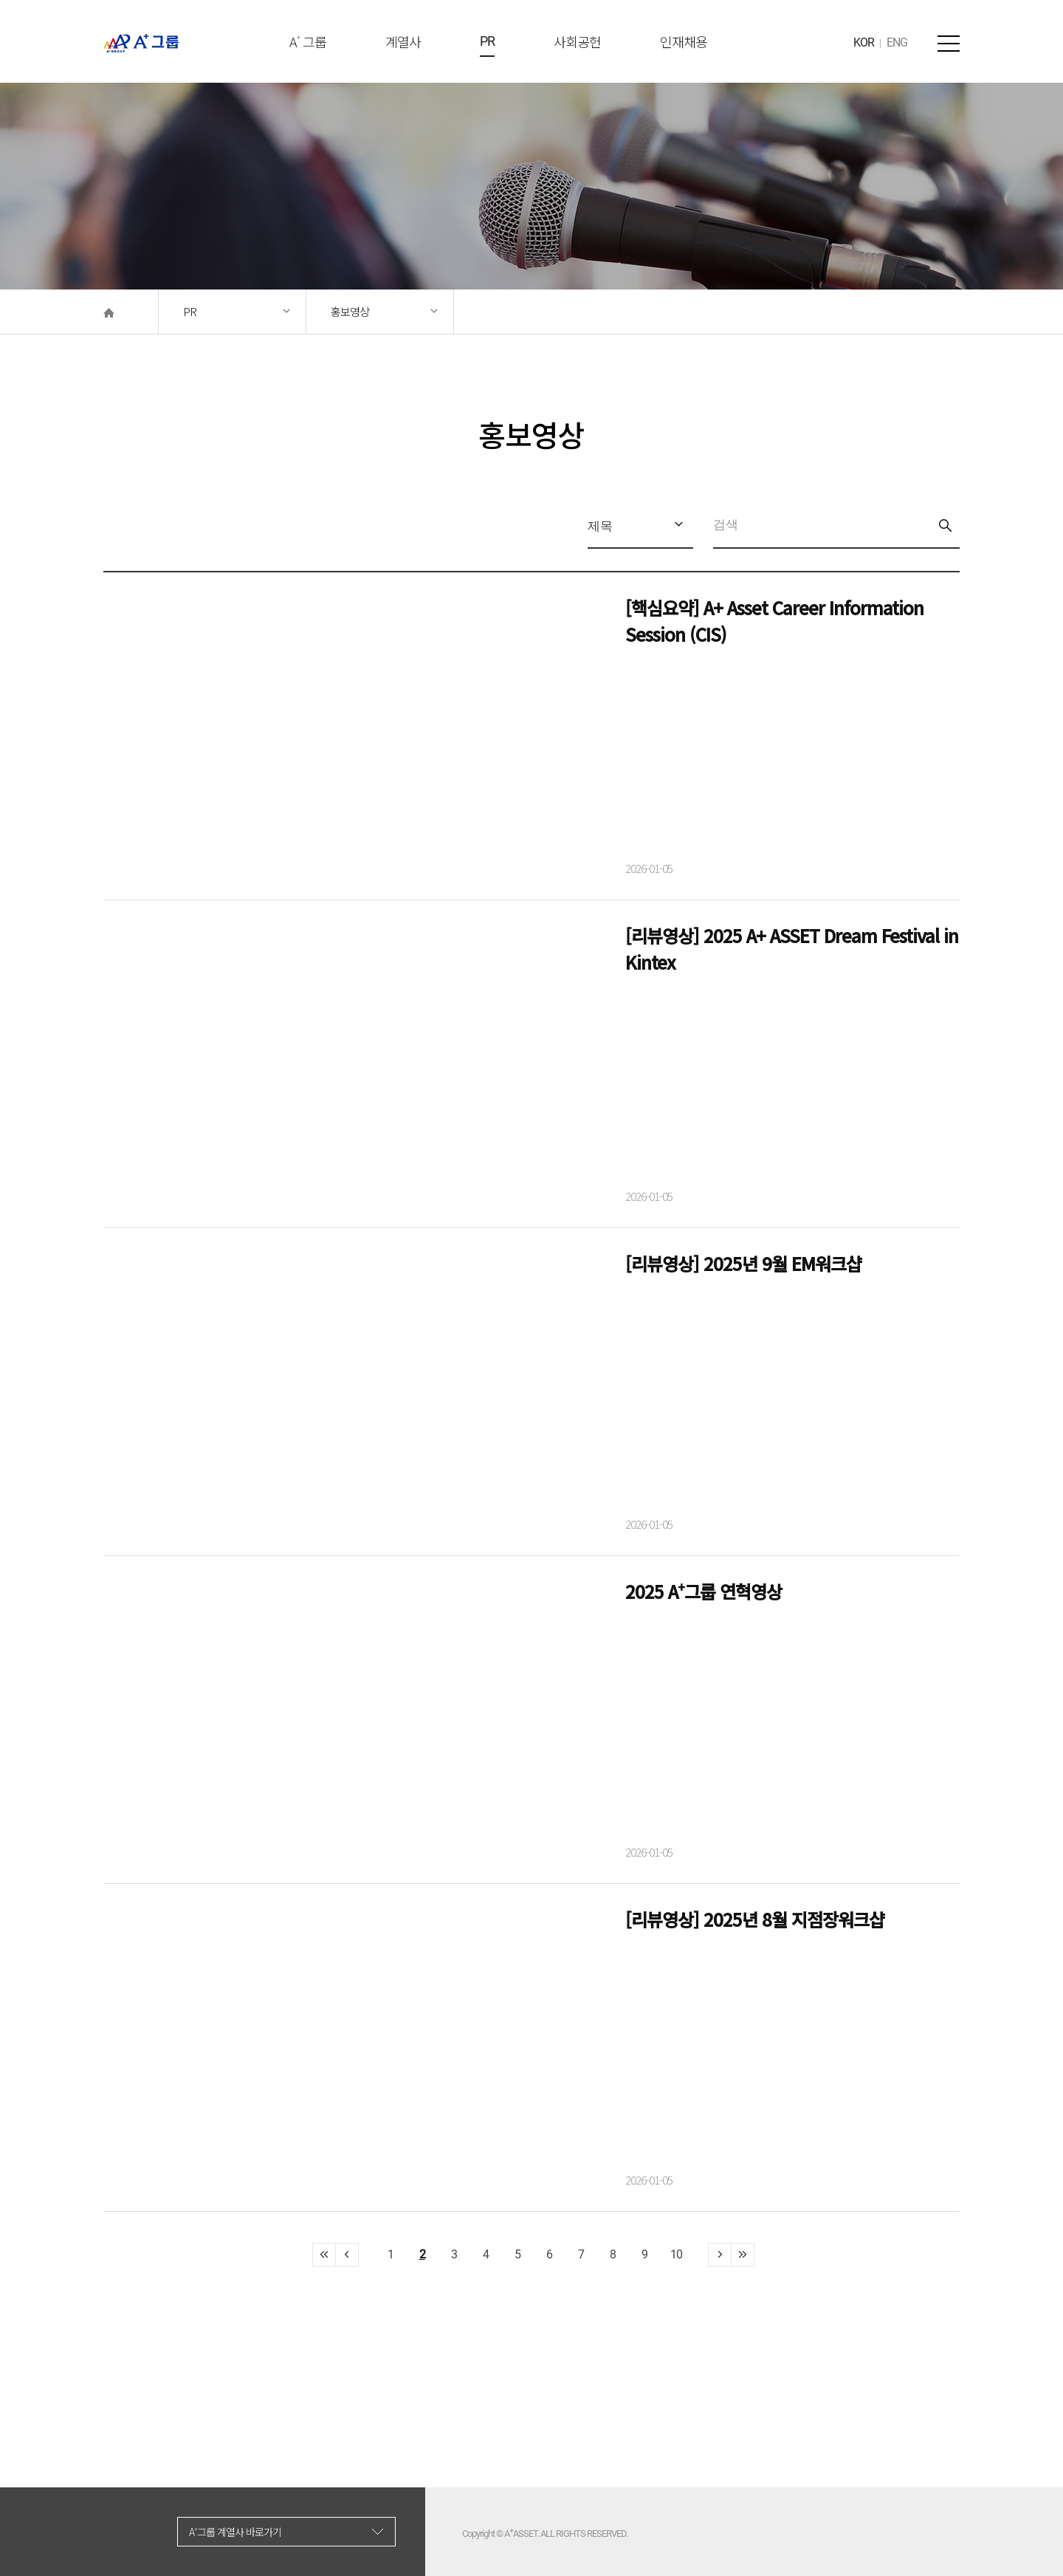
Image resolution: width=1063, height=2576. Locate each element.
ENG (897, 42)
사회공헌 (577, 41)
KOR (863, 42)
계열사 (403, 41)
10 (676, 2254)
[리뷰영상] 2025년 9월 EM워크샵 (743, 1263)
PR (487, 41)
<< (324, 2254)
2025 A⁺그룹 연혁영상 (703, 1591)
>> (720, 2254)
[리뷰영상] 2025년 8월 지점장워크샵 (754, 1919)
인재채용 (683, 41)
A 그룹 (307, 41)
